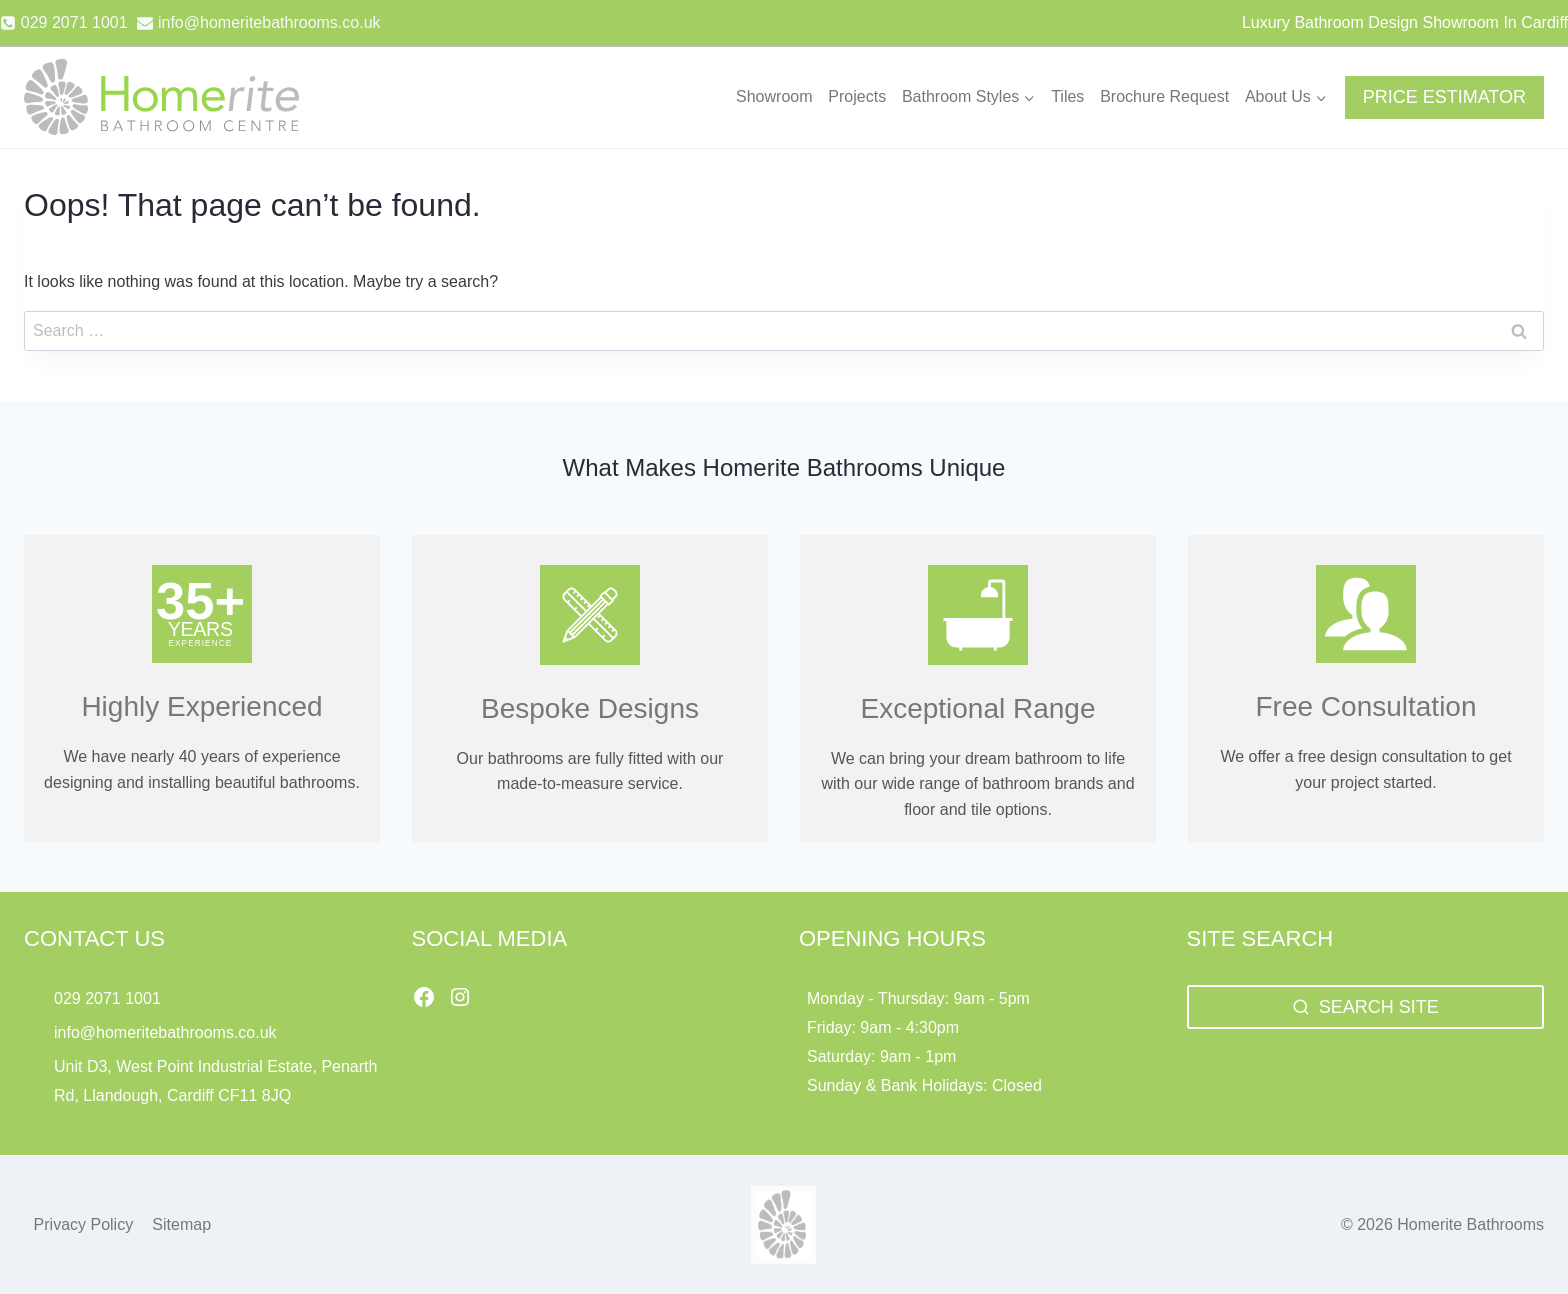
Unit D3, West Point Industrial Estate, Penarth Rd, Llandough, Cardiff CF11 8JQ (215, 1081)
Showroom (774, 96)
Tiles (1067, 96)
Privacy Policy (84, 1224)
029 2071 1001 (107, 998)
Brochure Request (1164, 96)
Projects (857, 96)
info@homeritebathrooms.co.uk (165, 1032)
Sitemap (181, 1224)
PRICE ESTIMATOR (1444, 97)
